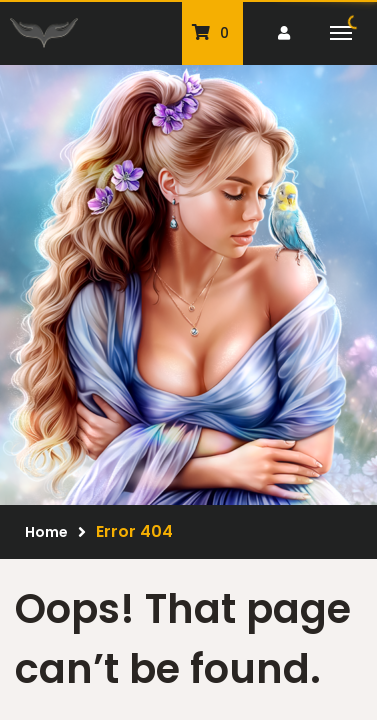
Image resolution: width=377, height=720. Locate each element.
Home (46, 532)
